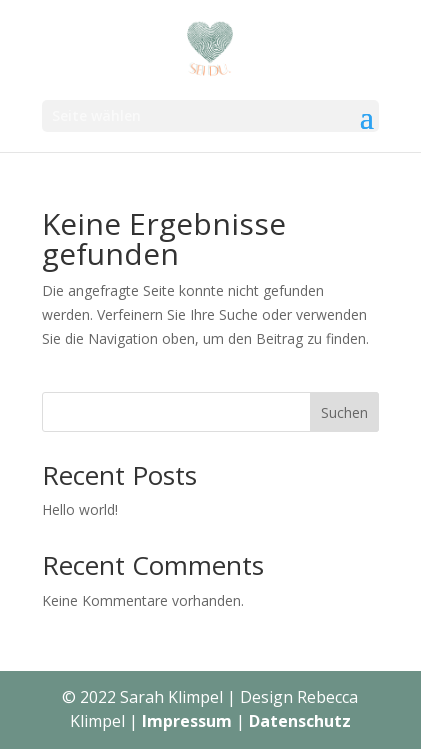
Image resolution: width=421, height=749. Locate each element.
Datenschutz (300, 721)
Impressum (187, 721)
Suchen (344, 412)
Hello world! (80, 509)
